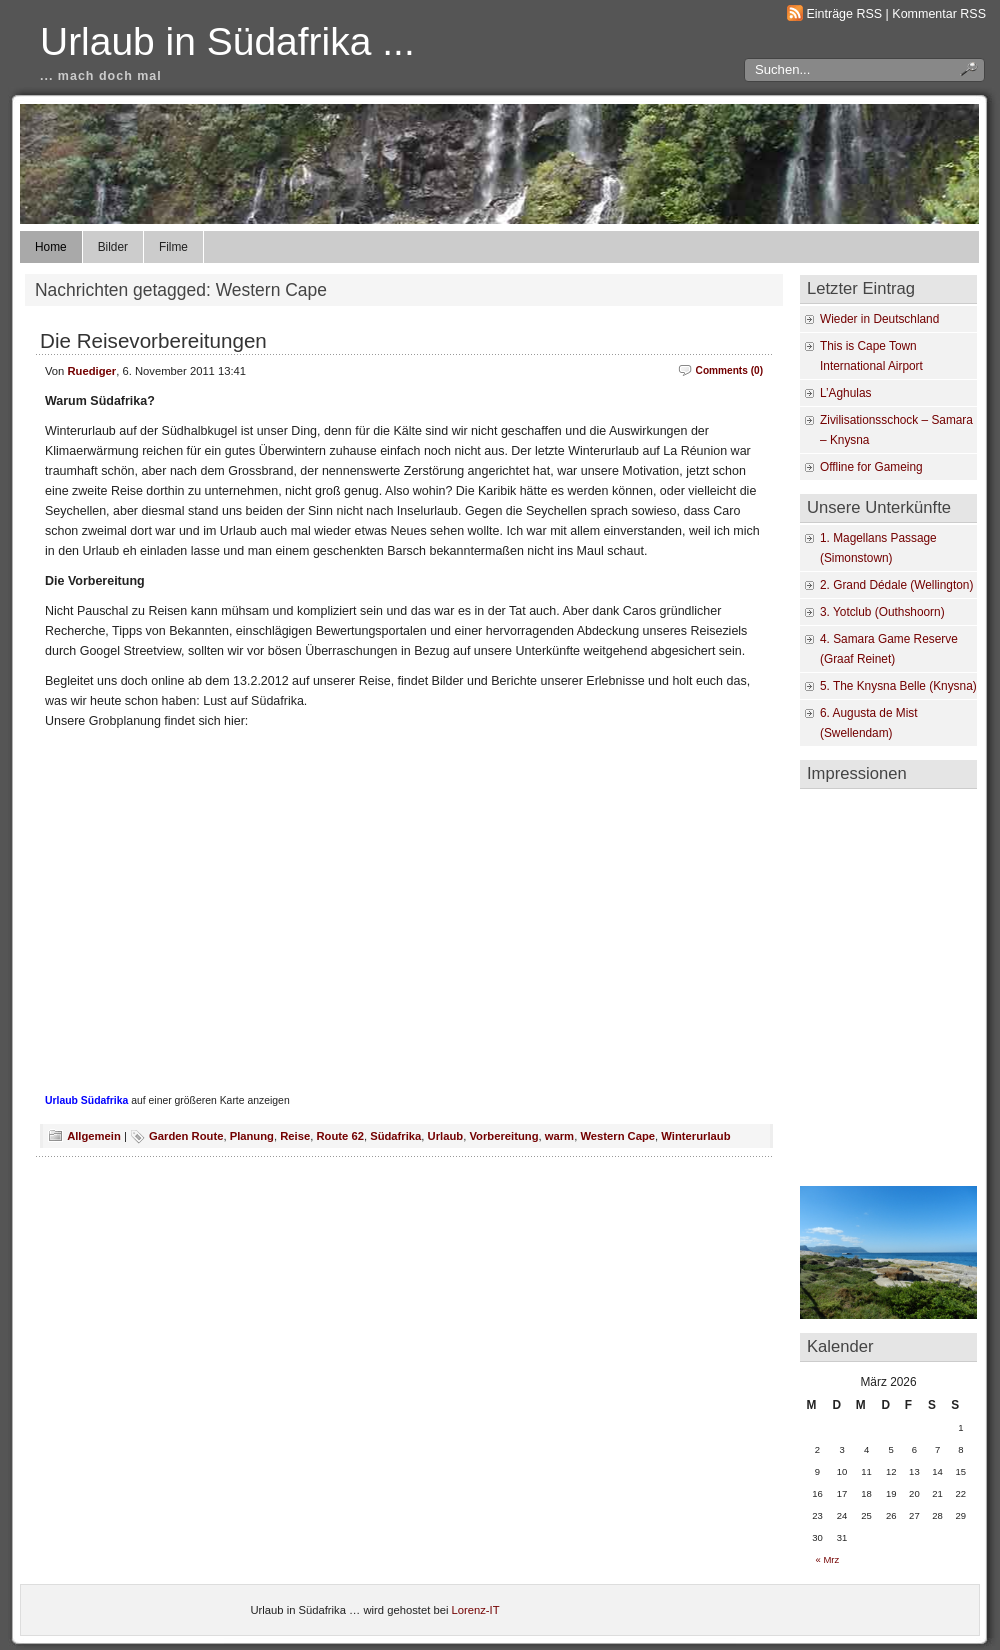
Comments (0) (729, 370)
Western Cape (617, 1136)
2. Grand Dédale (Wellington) (896, 585)
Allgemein (94, 1136)
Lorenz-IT (476, 1610)
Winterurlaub (695, 1136)
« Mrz (828, 1559)
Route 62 (339, 1136)
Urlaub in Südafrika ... (227, 41)
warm (559, 1136)
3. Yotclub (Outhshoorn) (882, 612)
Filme (173, 247)
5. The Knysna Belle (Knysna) (898, 686)
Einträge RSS (845, 14)
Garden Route (186, 1136)
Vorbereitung (503, 1136)
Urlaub (446, 1136)
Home (51, 247)
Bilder (113, 247)
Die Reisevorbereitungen (153, 340)
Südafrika (395, 1136)
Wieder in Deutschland (879, 319)
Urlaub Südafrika (86, 1100)
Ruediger (92, 371)
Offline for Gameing (871, 467)
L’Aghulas (845, 393)
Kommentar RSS (939, 14)
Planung (252, 1136)
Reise (295, 1136)
